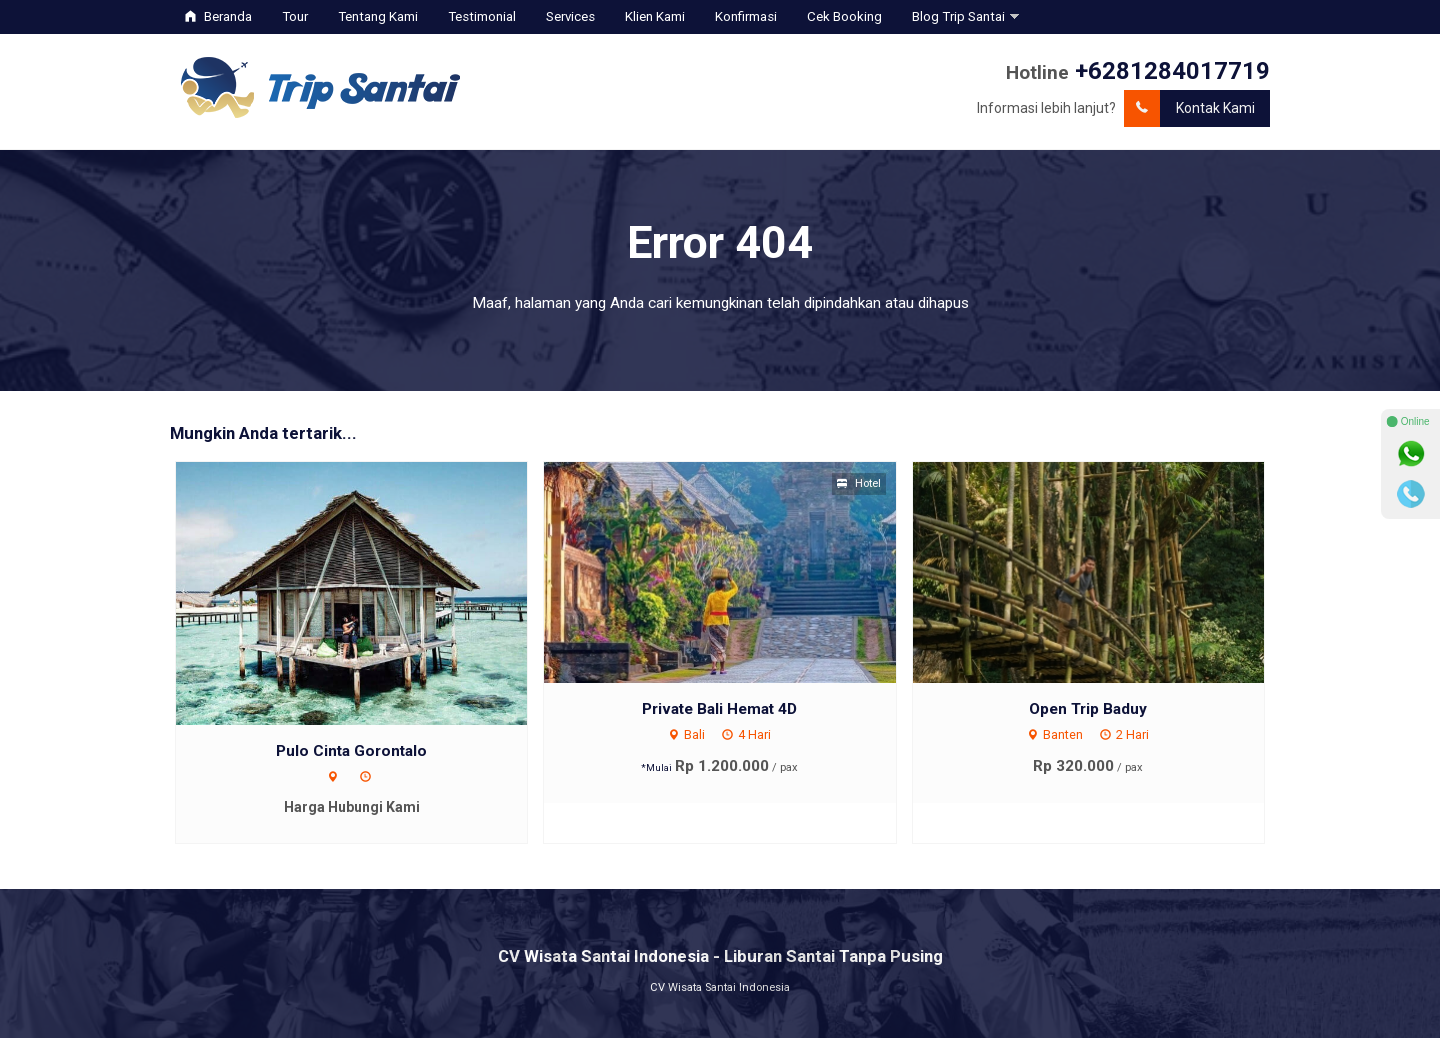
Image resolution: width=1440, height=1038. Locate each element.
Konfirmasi (746, 16)
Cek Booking (844, 16)
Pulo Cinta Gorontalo (351, 751)
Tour (295, 16)
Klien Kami (655, 16)
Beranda (218, 16)
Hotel (859, 483)
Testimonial (482, 16)
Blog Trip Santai (958, 16)
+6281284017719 (1172, 71)
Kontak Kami (1189, 108)
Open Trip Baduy (1088, 709)
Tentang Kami (378, 16)
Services (570, 16)
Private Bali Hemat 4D (719, 709)
